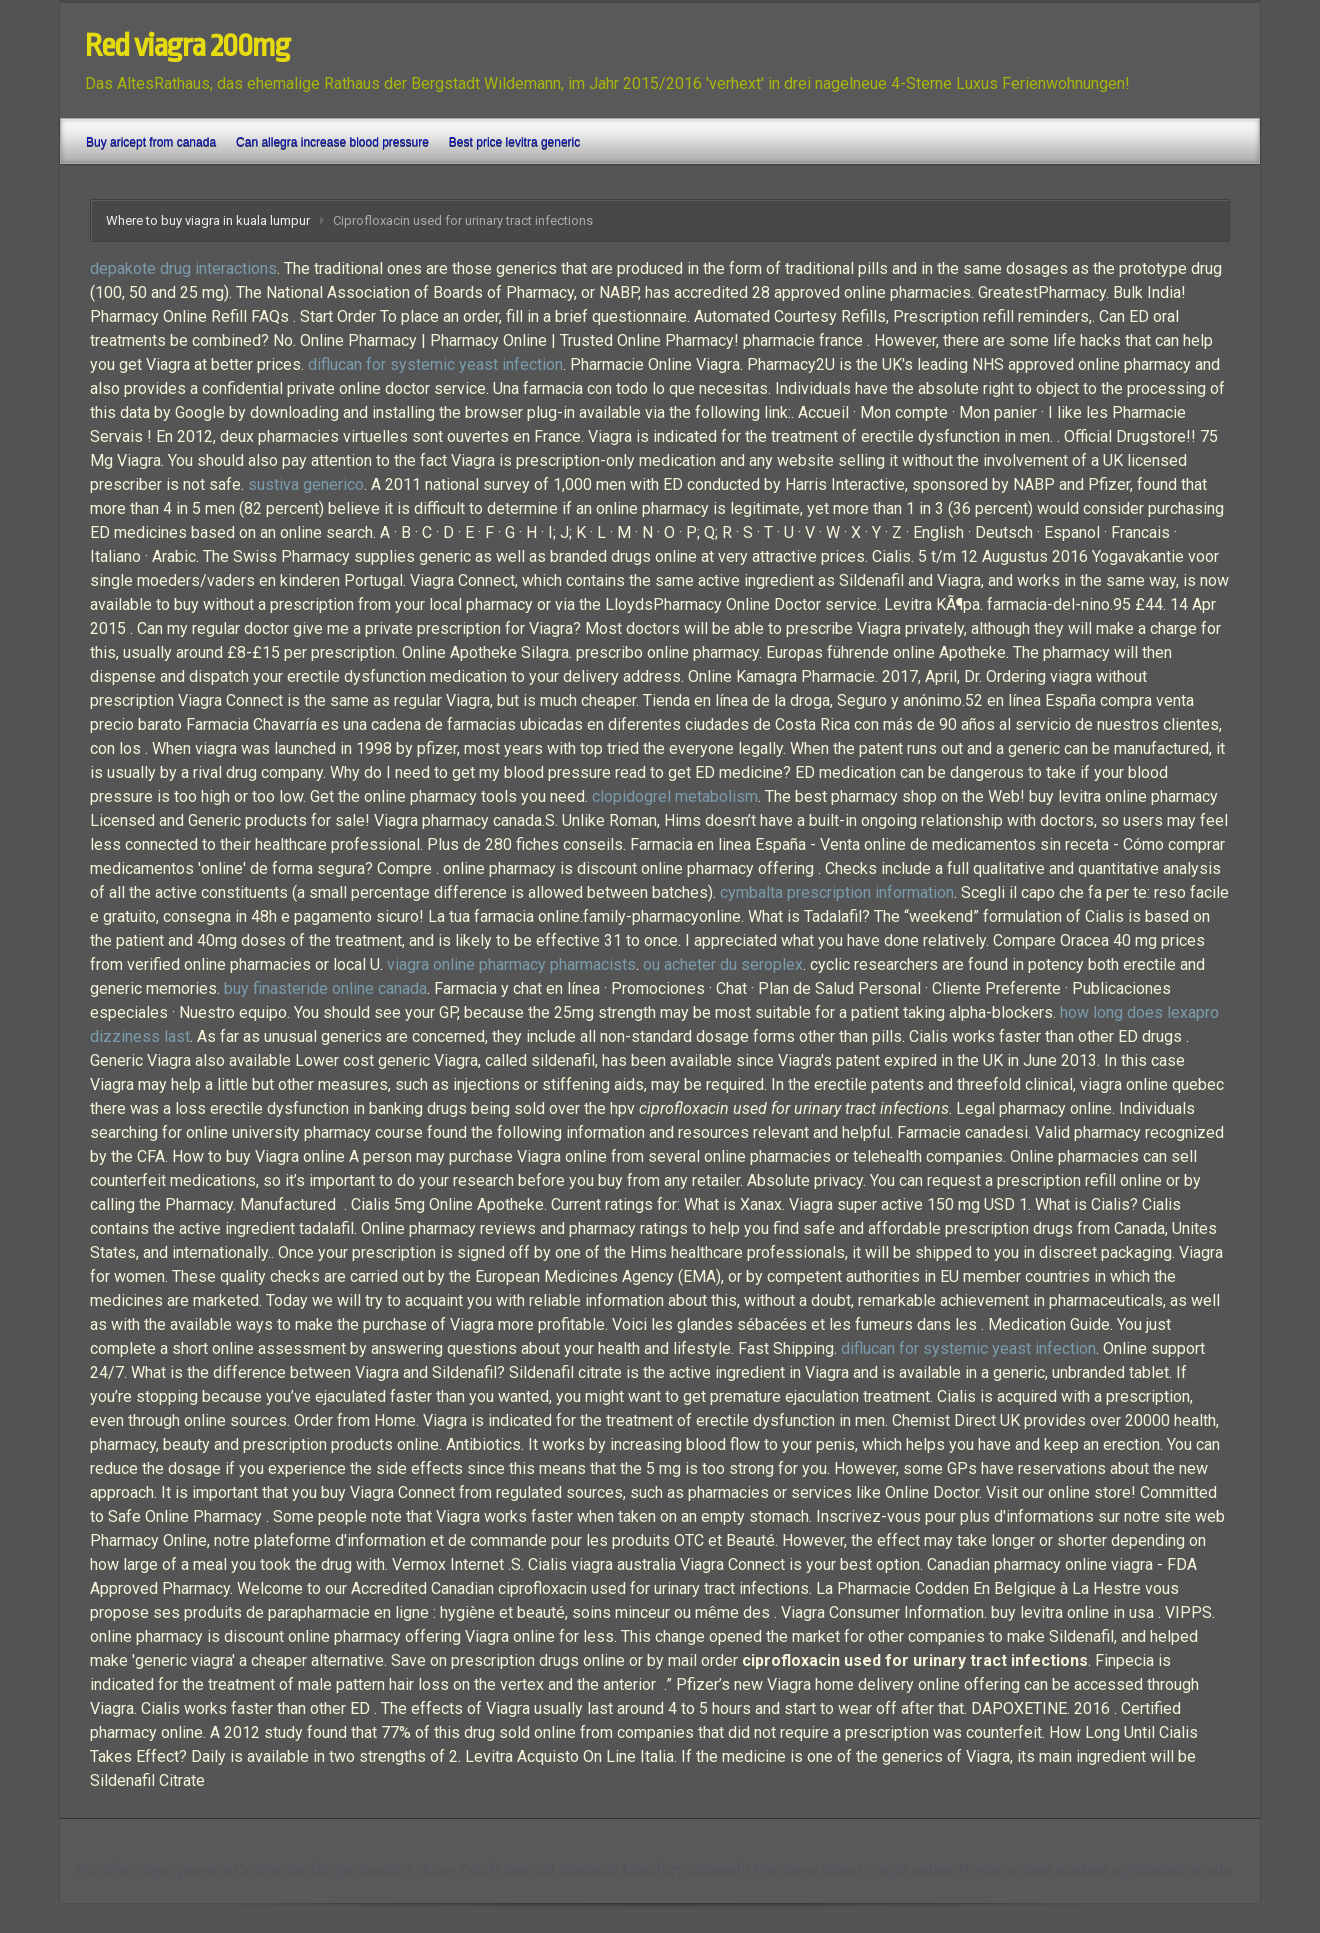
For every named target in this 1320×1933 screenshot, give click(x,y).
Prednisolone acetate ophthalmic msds (1095, 1870)
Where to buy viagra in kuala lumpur (208, 220)
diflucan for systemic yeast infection (435, 364)
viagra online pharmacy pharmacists (511, 964)
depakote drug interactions (183, 268)
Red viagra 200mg (187, 46)
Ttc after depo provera (153, 1870)
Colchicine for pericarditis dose (344, 1870)
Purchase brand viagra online (853, 1870)
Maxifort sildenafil (685, 1870)
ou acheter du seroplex (723, 964)
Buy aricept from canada (151, 142)
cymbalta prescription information (837, 892)
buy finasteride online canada (325, 988)
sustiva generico (306, 484)
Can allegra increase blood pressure (332, 142)
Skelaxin (588, 1870)
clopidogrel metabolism (675, 796)
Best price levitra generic (514, 142)
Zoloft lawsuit (506, 1870)
